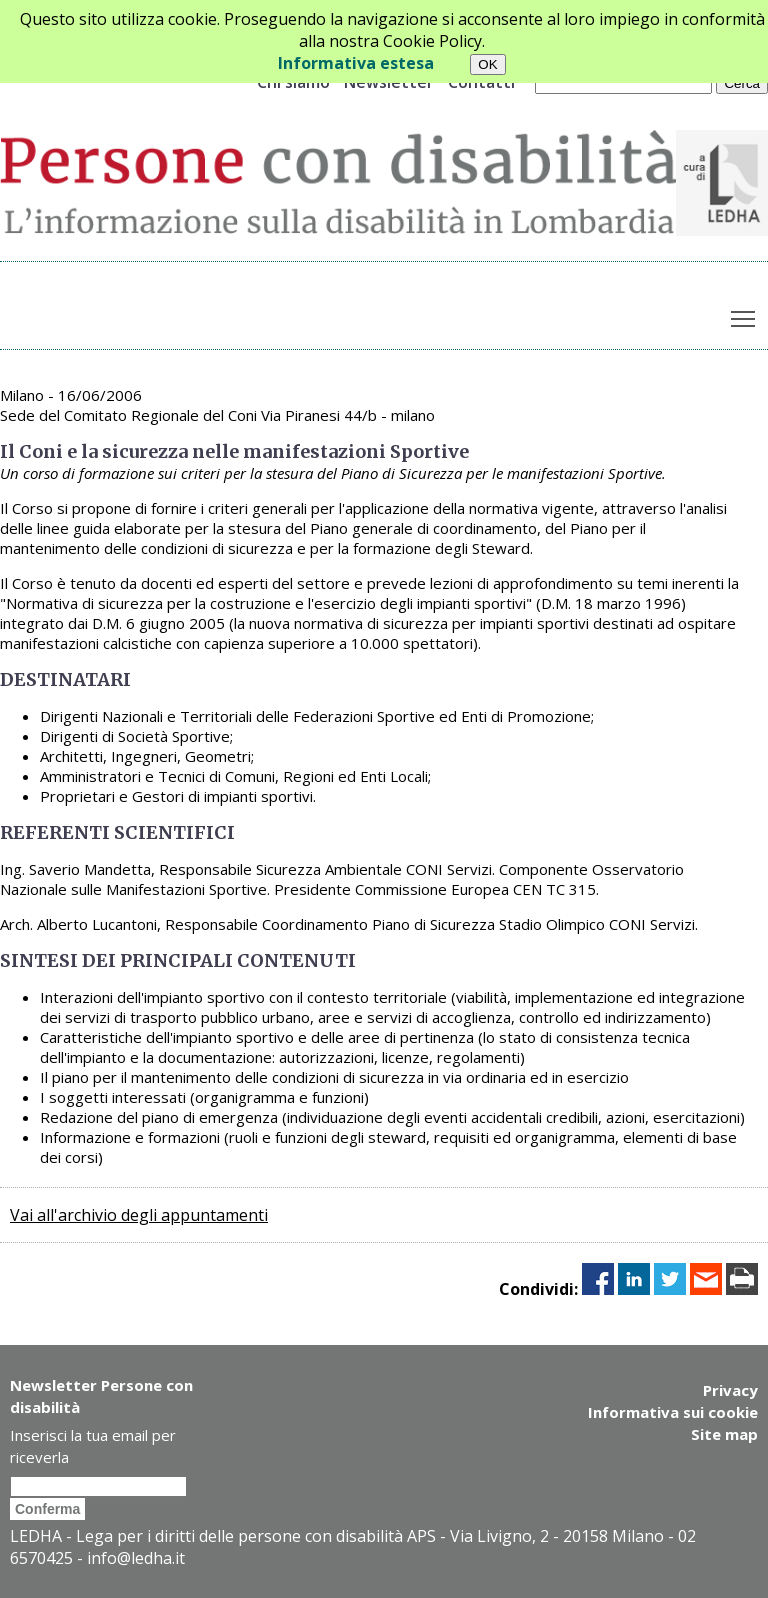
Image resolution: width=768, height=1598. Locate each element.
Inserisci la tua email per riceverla (93, 1446)
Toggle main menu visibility (744, 314)
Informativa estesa (356, 63)
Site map (724, 1434)
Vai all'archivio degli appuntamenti (139, 1215)
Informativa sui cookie (673, 1412)
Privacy (730, 1390)
